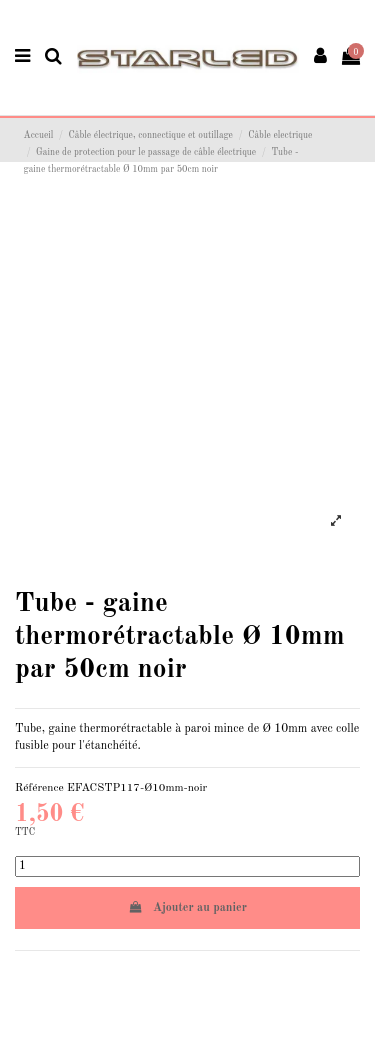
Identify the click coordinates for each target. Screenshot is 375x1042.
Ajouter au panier (187, 907)
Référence (39, 788)
